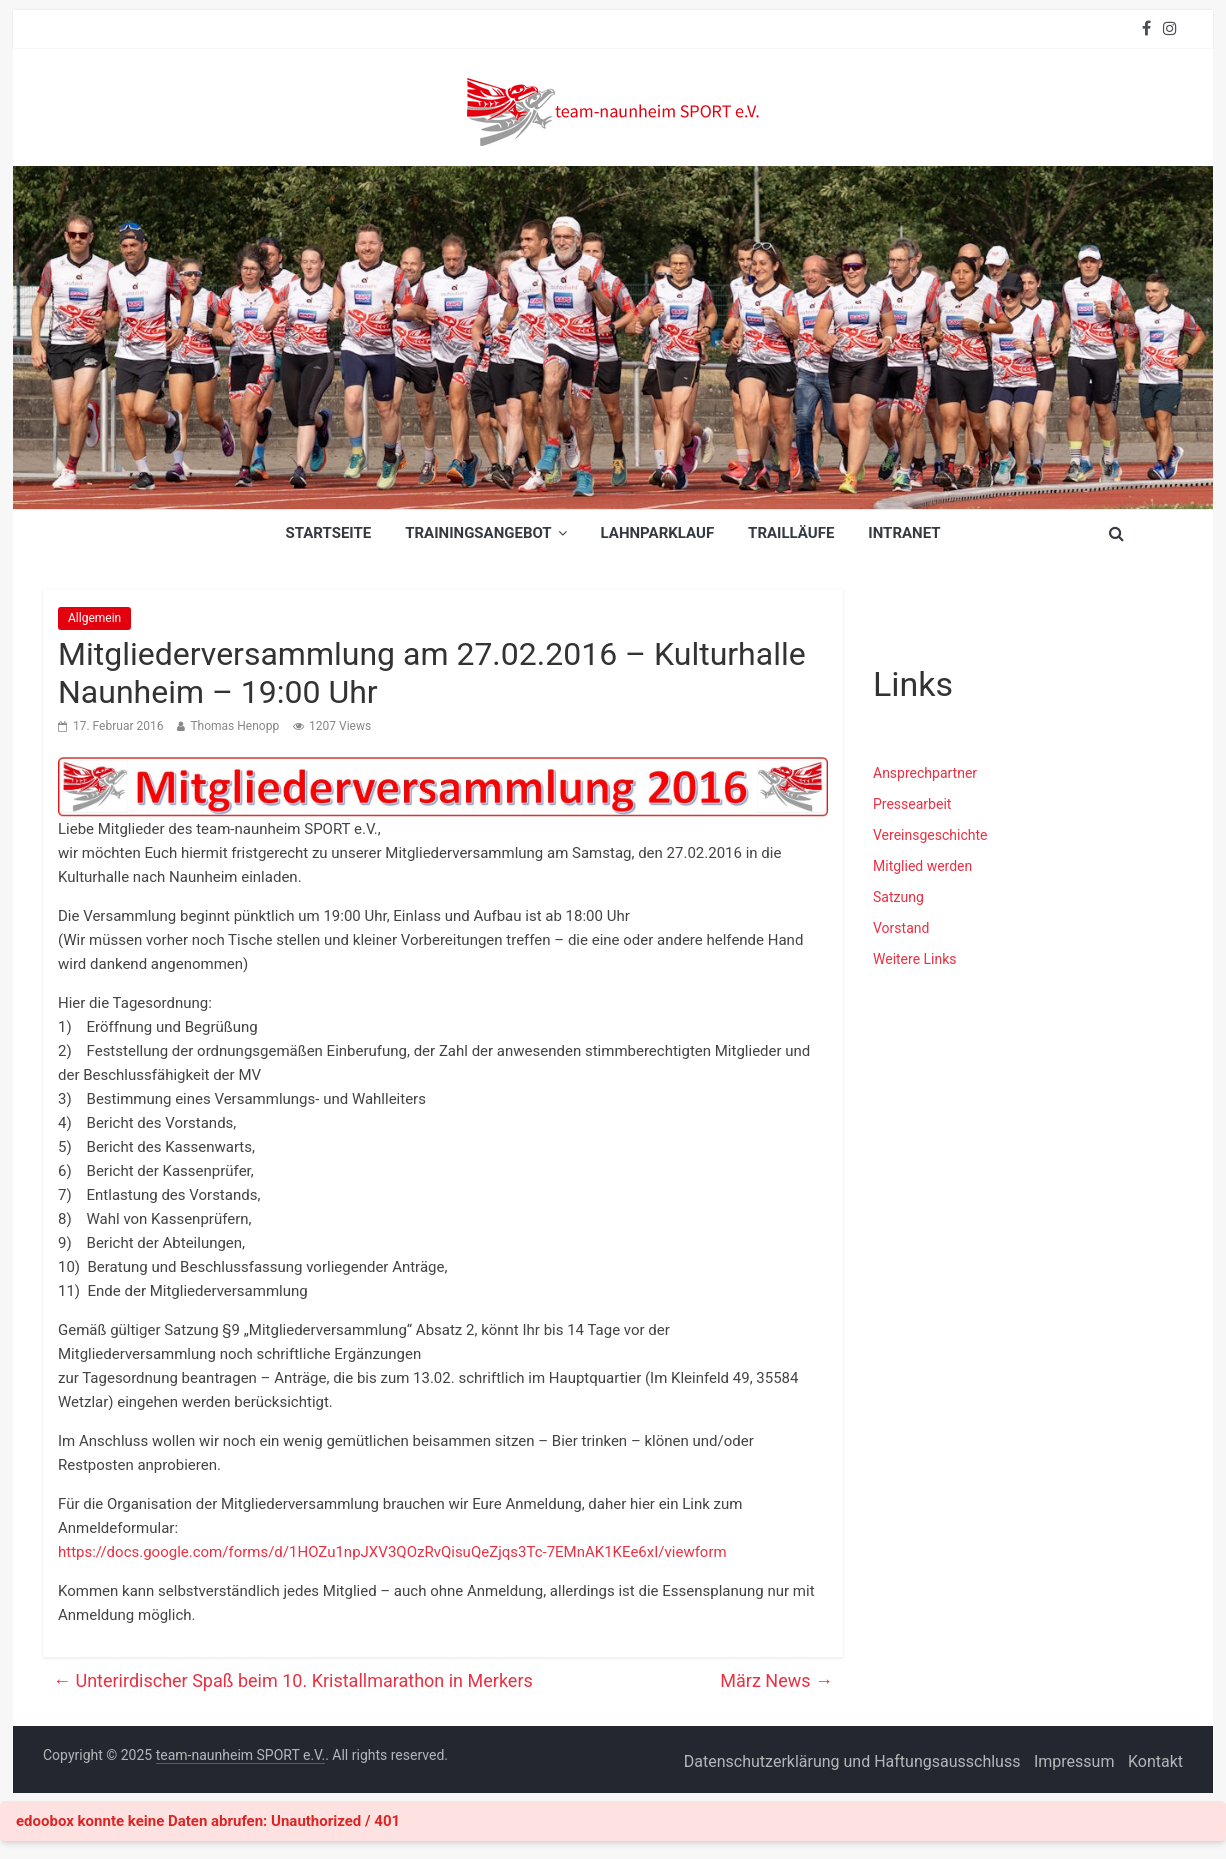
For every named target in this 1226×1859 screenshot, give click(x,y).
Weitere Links (915, 959)
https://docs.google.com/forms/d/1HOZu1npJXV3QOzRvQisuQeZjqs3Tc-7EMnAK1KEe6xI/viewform (392, 1552)
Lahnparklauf (658, 533)
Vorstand (901, 928)
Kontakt (1155, 1761)
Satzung (898, 897)
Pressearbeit (912, 804)
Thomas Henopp (234, 726)
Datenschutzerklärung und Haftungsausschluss (852, 1761)
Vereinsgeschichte (930, 835)
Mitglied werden (922, 866)
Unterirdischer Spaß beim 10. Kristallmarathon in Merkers (293, 1680)
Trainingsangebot (478, 533)
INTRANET (904, 533)
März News (776, 1680)
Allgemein (94, 618)
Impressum (1074, 1761)
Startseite (328, 533)
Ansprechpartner (925, 773)
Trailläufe (791, 533)
